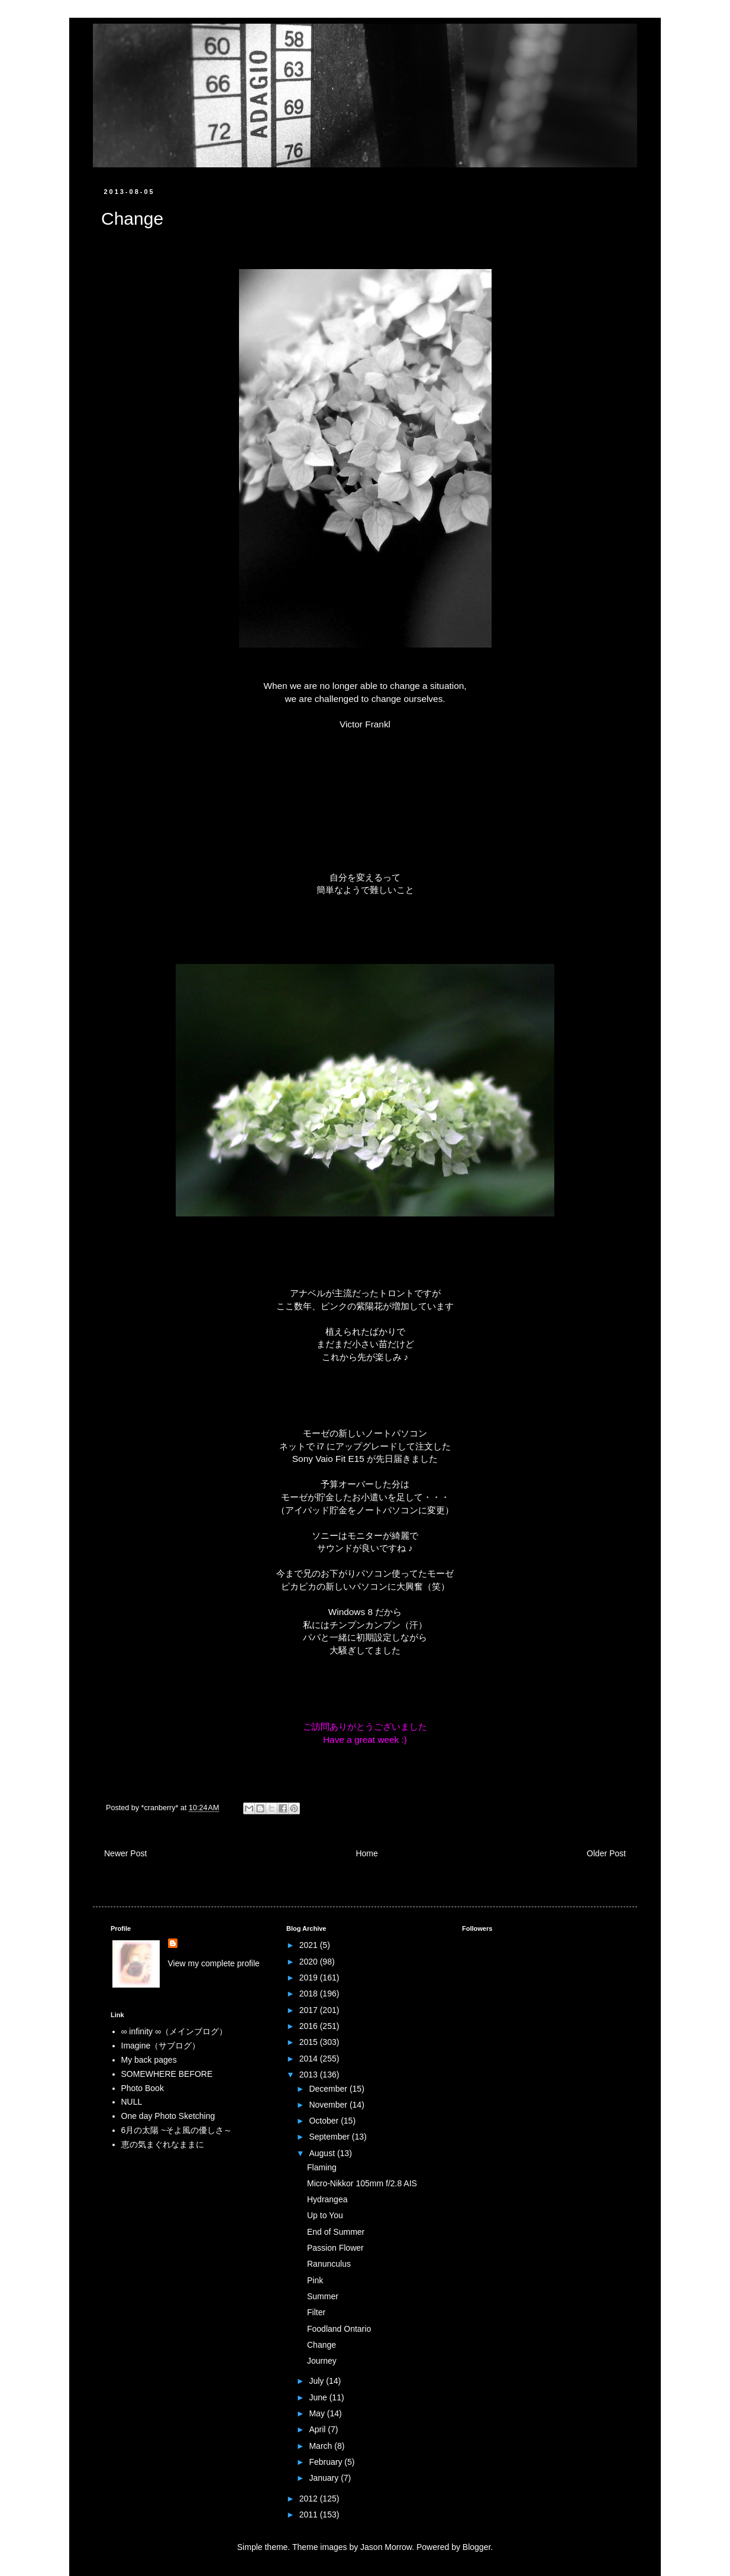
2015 (309, 2042)
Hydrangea (327, 2199)
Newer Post (125, 1853)
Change (321, 2345)
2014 (309, 2058)
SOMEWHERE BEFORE (167, 2074)
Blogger (476, 2547)
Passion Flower (335, 2248)
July (317, 2381)
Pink (315, 2280)
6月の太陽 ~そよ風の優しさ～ (176, 2130)
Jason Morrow (386, 2547)
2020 (309, 1961)
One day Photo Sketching (168, 2116)
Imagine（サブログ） (161, 2045)
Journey (322, 2360)
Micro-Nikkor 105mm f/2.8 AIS (362, 2183)
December (329, 2088)
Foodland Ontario (339, 2329)
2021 (309, 1945)
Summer (322, 2296)
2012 (309, 2498)
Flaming (322, 2167)
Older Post (606, 1853)
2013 (309, 2074)
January (325, 2478)
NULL (132, 2101)
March (321, 2446)
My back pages (149, 2059)
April (318, 2429)
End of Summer (335, 2232)
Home (366, 1853)
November (329, 2104)
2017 (309, 2010)
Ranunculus (329, 2263)
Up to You (325, 2215)
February (326, 2462)
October (325, 2120)
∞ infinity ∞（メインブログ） (174, 2031)
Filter (316, 2312)
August (323, 2153)
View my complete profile (214, 1963)
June (319, 2397)
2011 (309, 2514)
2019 (309, 1977)
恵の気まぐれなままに (162, 2144)
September (330, 2136)
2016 (309, 2026)
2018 (309, 1993)
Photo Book (142, 2088)
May (318, 2413)
